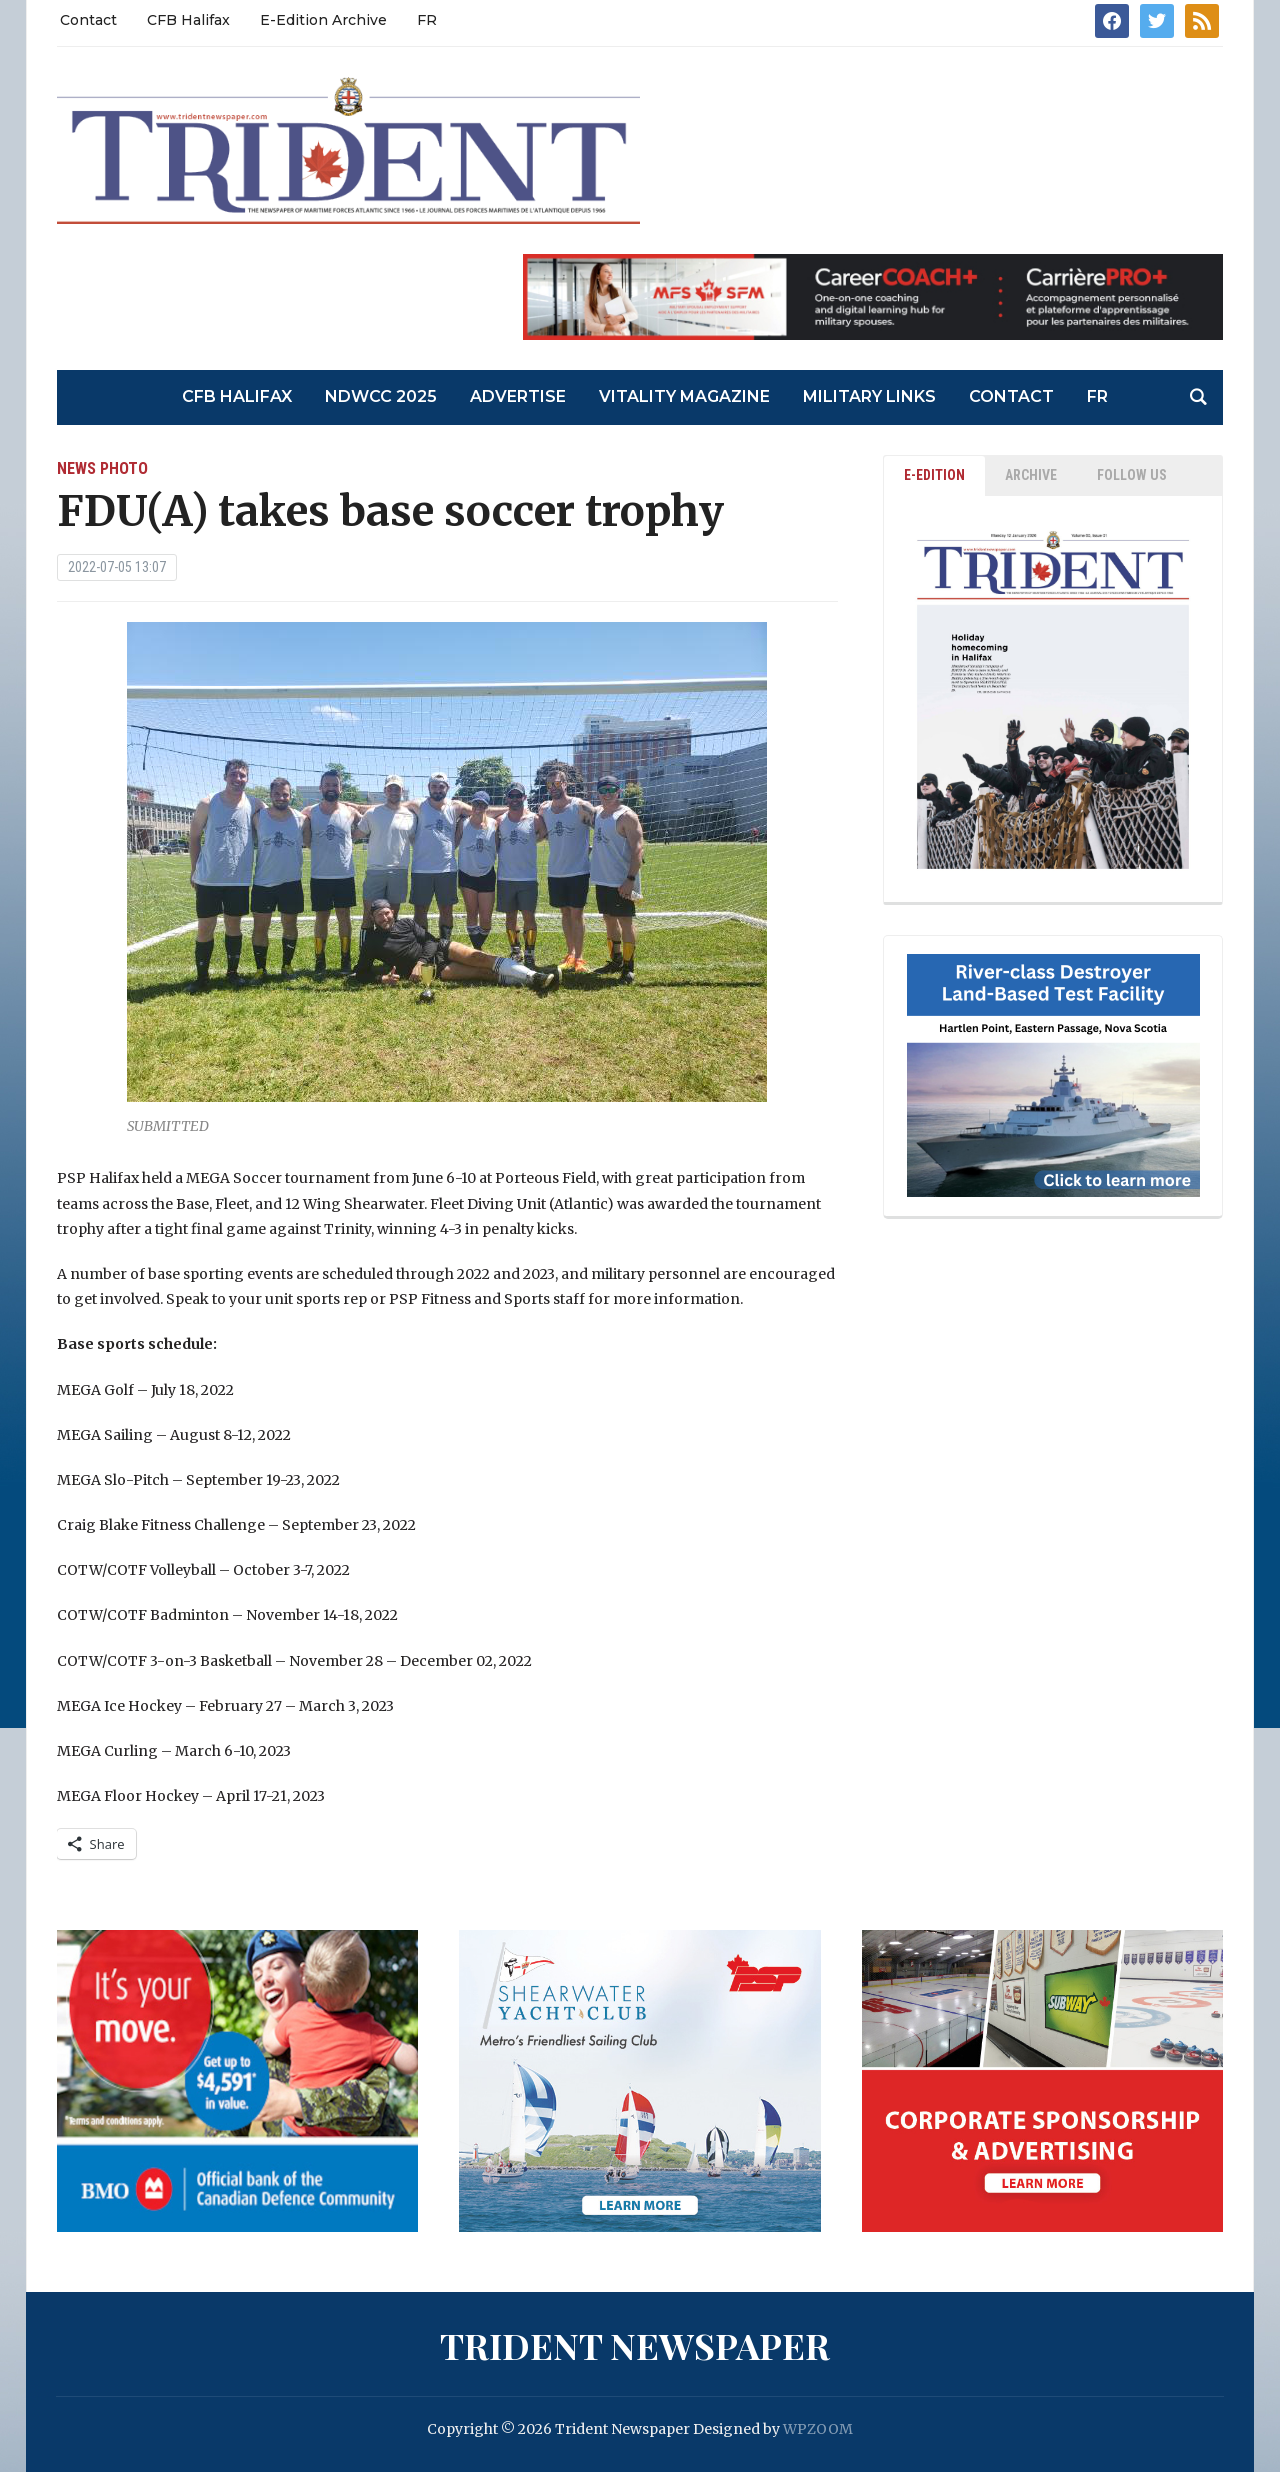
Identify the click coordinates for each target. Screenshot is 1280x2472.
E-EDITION (934, 475)
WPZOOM (818, 2429)
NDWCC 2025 (381, 396)
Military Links (869, 396)
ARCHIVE (1031, 475)
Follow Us (1132, 475)
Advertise (518, 396)
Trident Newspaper (635, 2345)
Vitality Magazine (684, 396)
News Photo (102, 468)
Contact (88, 20)
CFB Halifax (188, 20)
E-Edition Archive (323, 20)
